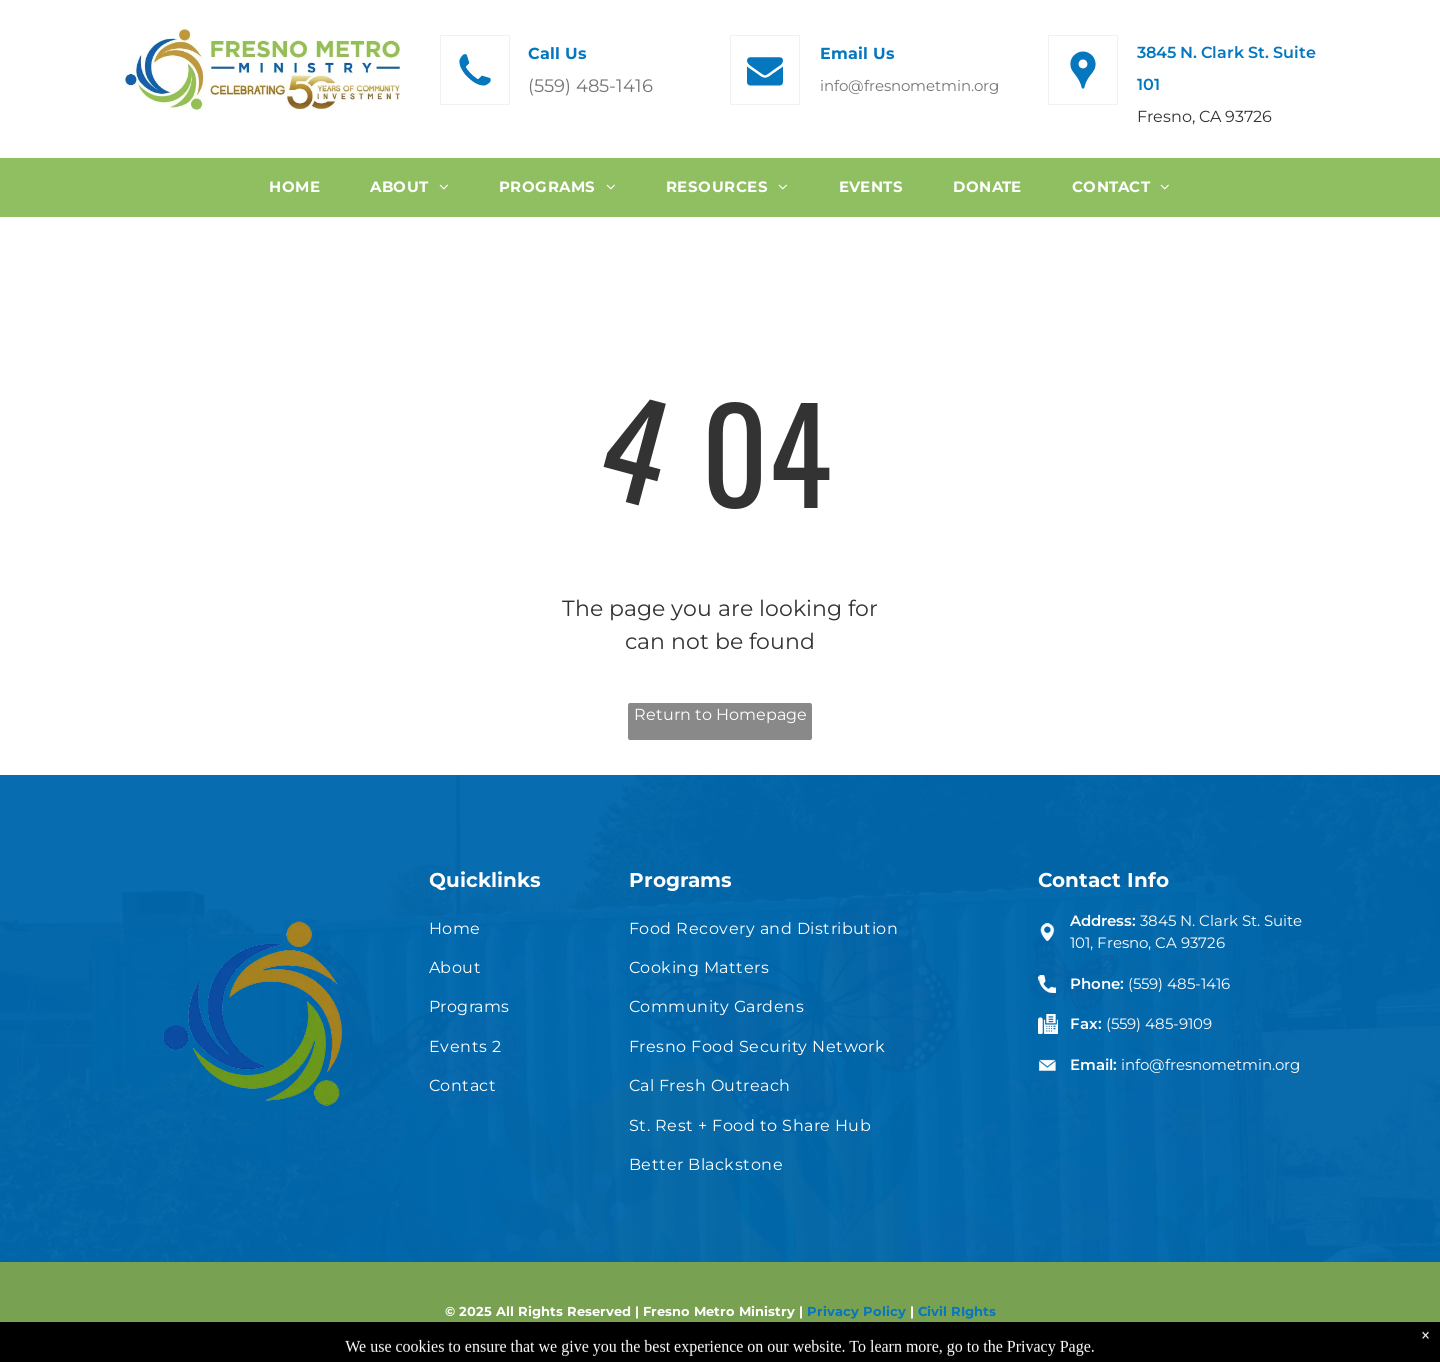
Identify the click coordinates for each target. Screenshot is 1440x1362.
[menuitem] (294, 187)
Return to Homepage (720, 714)
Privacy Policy (856, 1311)
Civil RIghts (957, 1311)
